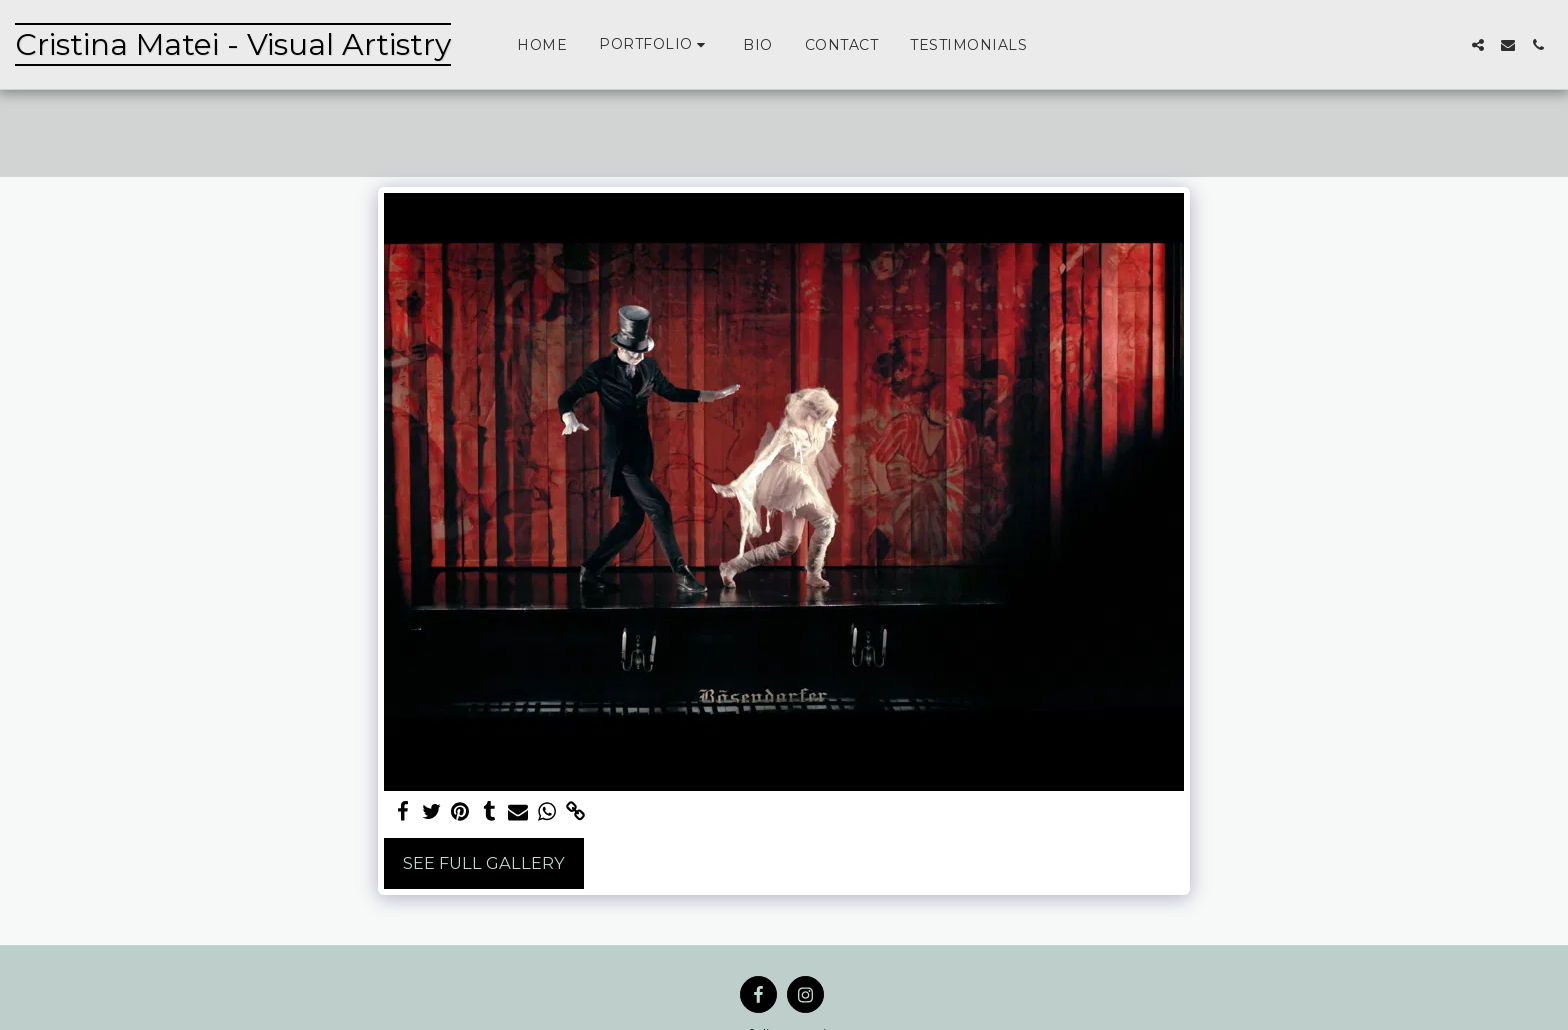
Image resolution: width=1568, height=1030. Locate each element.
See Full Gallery (484, 863)
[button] (655, 44)
